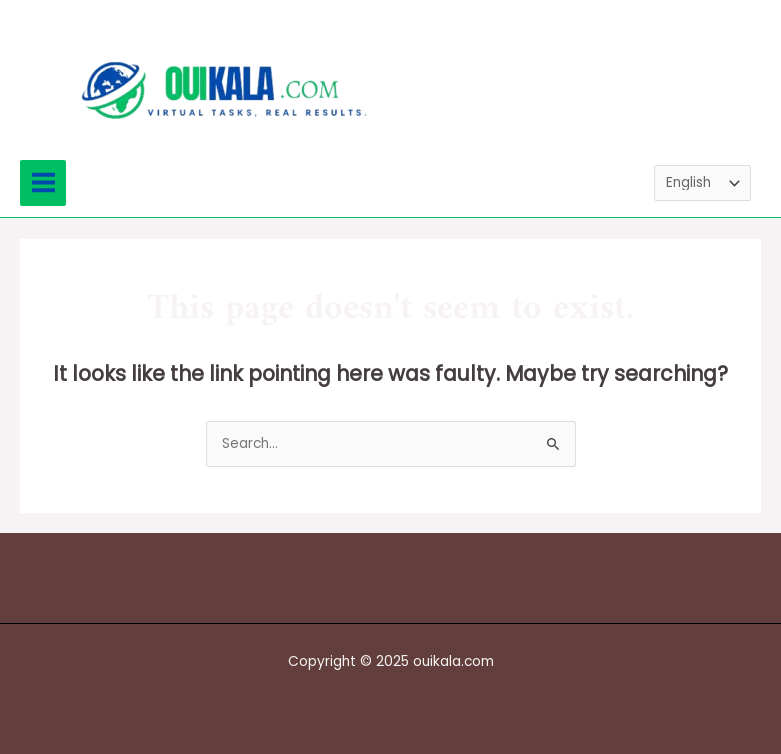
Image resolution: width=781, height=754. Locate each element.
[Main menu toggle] (43, 183)
